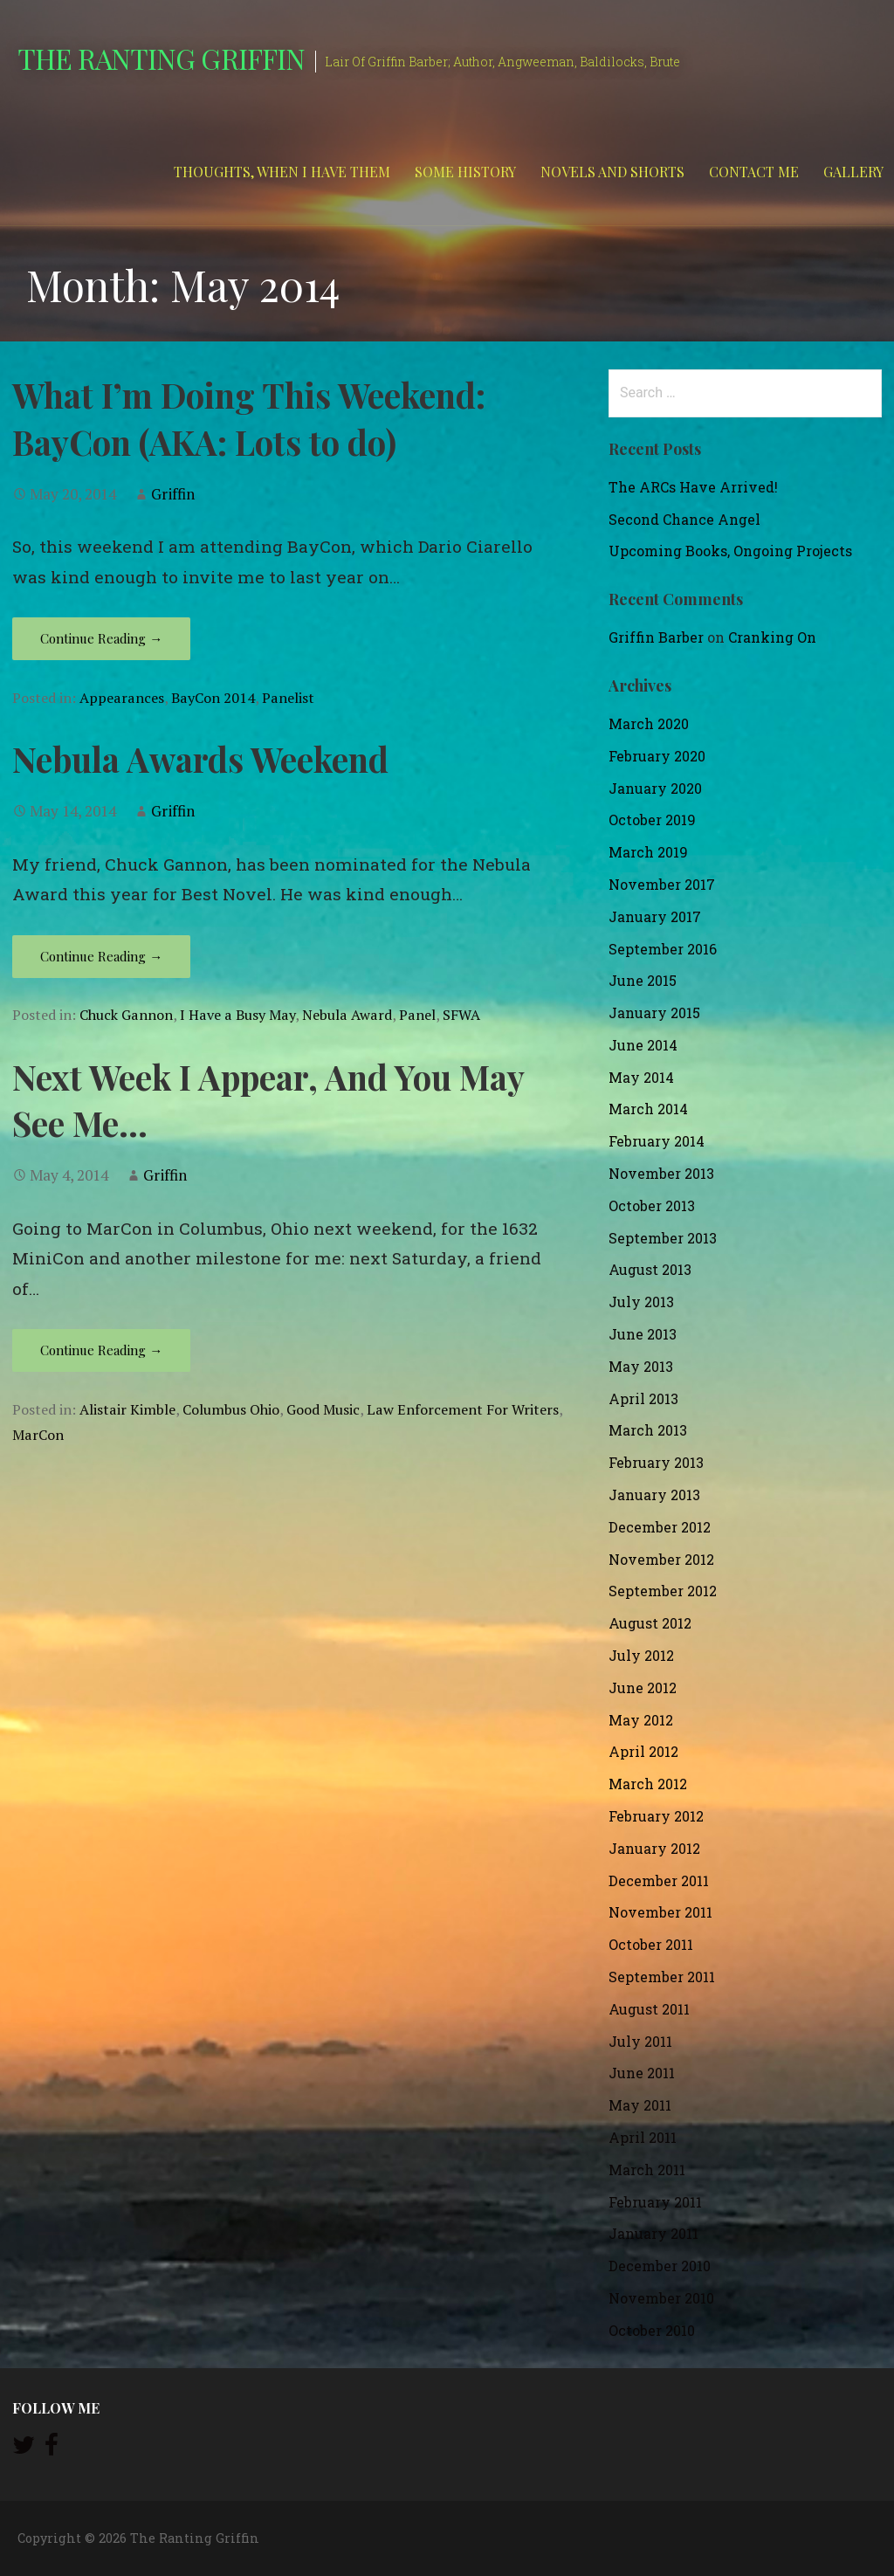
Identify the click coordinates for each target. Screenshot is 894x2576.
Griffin (173, 494)
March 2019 (648, 852)
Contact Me (754, 171)
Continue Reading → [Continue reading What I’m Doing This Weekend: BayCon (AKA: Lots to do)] (101, 638)
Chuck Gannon (126, 1014)
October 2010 (652, 2330)
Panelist (288, 697)
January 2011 (653, 2233)
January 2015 (654, 1012)
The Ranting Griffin (161, 58)
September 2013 (663, 1238)
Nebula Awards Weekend (200, 759)
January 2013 (654, 1494)
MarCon (38, 1434)
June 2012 (643, 1687)
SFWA (461, 1014)
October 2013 (652, 1205)
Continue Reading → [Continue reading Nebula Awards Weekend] (101, 956)
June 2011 (642, 2072)
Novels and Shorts (612, 171)
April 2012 (643, 1751)
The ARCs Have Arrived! (693, 487)
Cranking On (772, 637)
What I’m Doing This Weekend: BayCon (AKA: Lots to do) (248, 418)
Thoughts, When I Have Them (282, 171)
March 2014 (648, 1108)
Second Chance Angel (684, 519)
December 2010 (660, 2265)
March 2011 (647, 2169)
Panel (417, 1014)
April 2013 (643, 1398)
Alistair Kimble (127, 1409)
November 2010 (661, 2298)
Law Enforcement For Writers (463, 1409)
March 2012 (648, 1783)
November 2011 (660, 1912)
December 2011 (659, 1880)
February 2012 (656, 1816)
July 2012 (641, 1655)
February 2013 (656, 1462)
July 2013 (641, 1301)
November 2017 (662, 884)
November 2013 (661, 1173)
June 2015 (643, 980)
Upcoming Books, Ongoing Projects (730, 550)
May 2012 (641, 1720)
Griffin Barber (656, 637)
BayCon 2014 (213, 697)
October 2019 (652, 819)
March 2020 (649, 723)
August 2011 (649, 2009)
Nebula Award (347, 1014)
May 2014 (641, 1077)
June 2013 (643, 1334)
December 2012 (660, 1527)
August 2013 (650, 1269)
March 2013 (648, 1430)
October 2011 (651, 1944)
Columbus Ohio (230, 1409)
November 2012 (661, 1559)
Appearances (121, 697)
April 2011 (643, 2137)
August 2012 (650, 1623)
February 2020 (657, 756)
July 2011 (640, 2041)
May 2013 (641, 1366)
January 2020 (655, 788)
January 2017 (655, 916)
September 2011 (662, 1976)
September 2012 (663, 1590)
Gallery (853, 171)
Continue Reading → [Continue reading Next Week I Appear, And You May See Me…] (101, 1350)
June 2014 (643, 1045)
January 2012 (654, 1848)
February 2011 (655, 2202)
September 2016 (663, 949)
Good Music (323, 1409)
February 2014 (657, 1141)
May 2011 (640, 2105)
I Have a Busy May (237, 1014)
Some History (465, 171)
